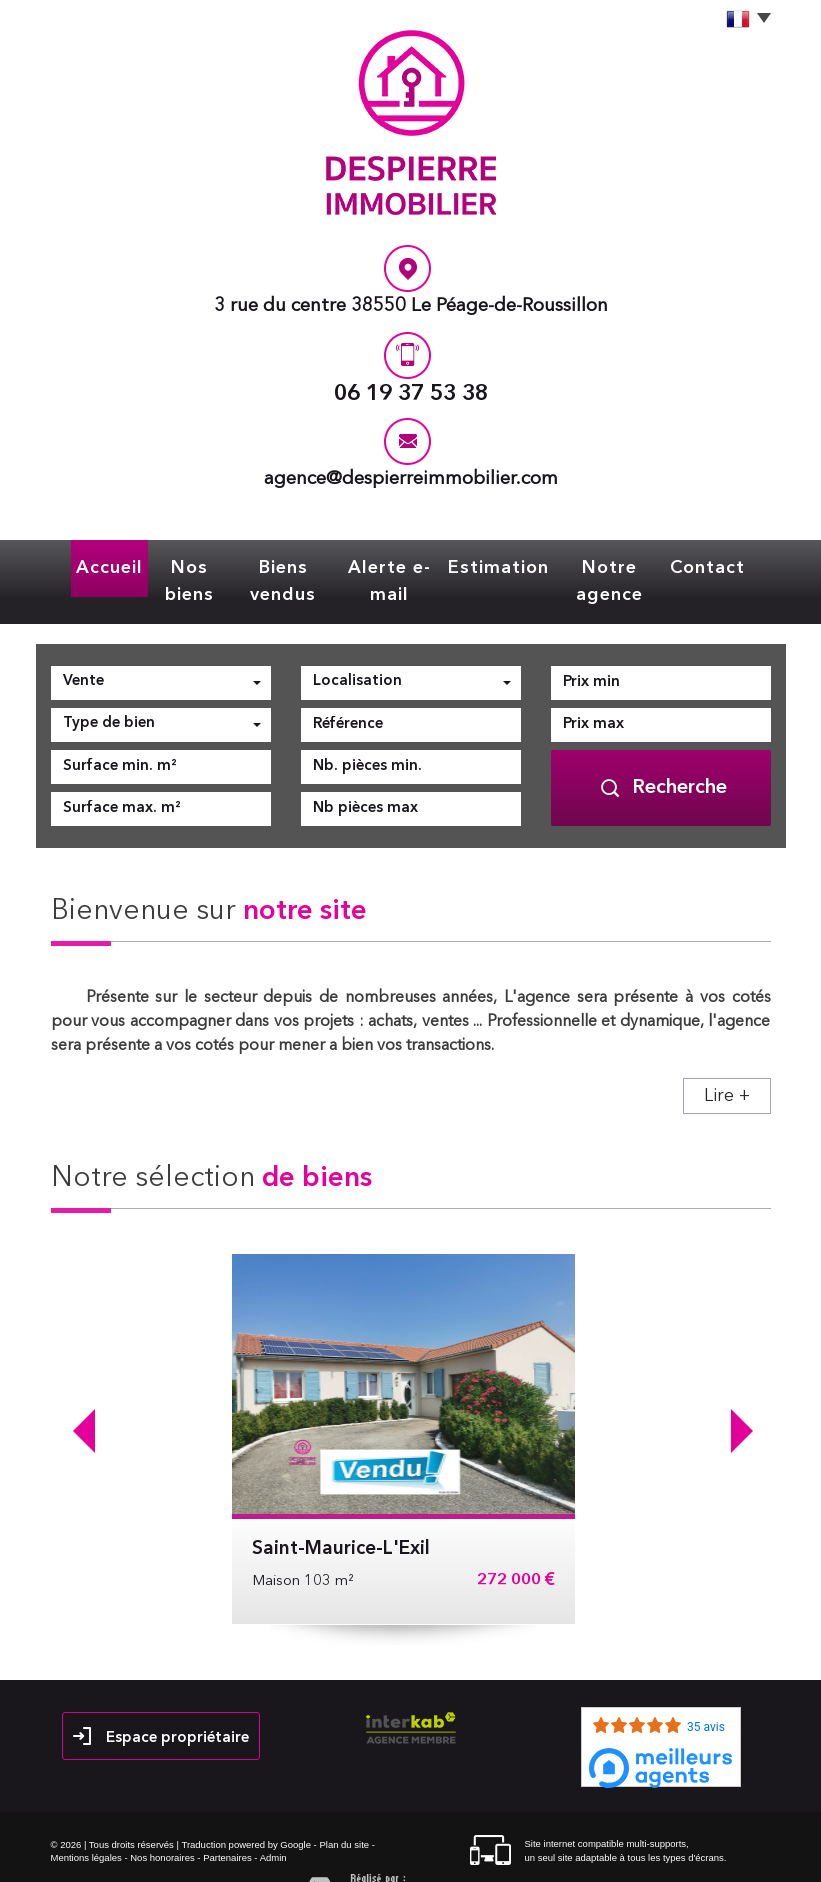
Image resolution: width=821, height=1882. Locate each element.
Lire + (727, 1063)
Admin (273, 1824)
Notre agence (625, 565)
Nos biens (173, 565)
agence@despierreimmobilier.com (411, 479)
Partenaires (227, 1824)
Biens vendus (279, 565)
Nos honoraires (162, 1824)
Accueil (87, 565)
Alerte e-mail (398, 565)
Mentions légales (86, 1824)
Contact (729, 565)
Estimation (511, 565)
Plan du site (344, 1811)
